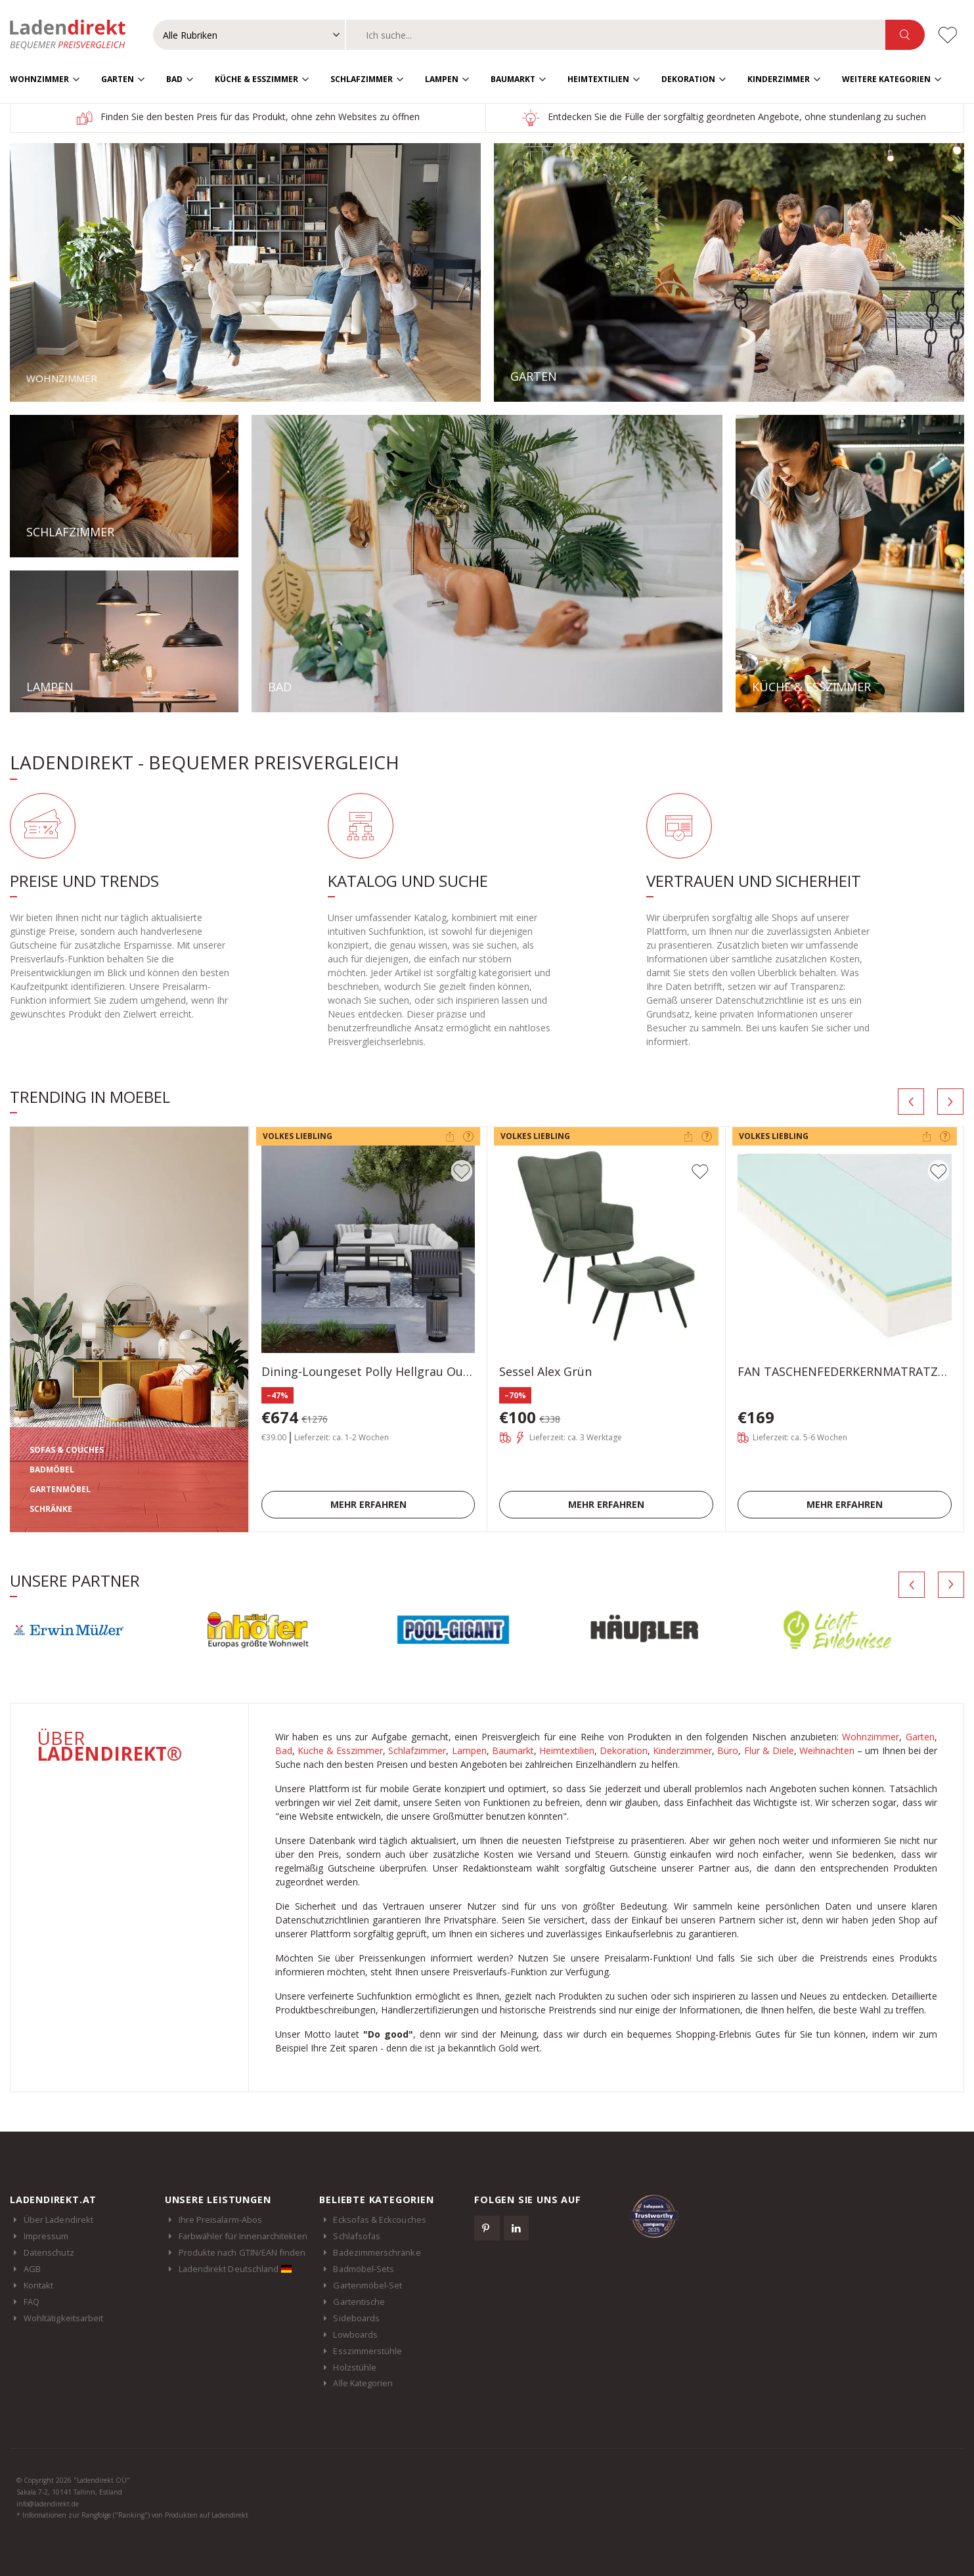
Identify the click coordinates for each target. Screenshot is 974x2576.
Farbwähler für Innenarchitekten (243, 2236)
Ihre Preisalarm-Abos (220, 2219)
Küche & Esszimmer (256, 79)
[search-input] (615, 35)
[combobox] (615, 35)
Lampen (441, 79)
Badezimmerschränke (376, 2252)
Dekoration (688, 79)
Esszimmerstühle (367, 2351)
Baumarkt (513, 79)
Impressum (46, 2236)
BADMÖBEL (52, 1469)
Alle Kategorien (363, 2383)
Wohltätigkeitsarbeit (63, 2318)
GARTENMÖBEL (60, 1489)
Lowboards (355, 2334)
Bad (174, 79)
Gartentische (359, 2302)
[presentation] (911, 1101)
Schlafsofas (356, 2236)
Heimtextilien (598, 79)
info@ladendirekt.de (47, 2503)
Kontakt (38, 2285)
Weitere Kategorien (886, 79)
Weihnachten (826, 1750)
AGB (32, 2269)
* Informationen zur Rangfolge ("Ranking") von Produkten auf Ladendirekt (132, 2515)
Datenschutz (49, 2252)
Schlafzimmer (361, 79)
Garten (117, 79)
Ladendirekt (74, 35)
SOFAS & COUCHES (67, 1449)
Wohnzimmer (39, 79)
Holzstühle (354, 2367)
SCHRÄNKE (51, 1508)
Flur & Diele (769, 1750)
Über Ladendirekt (58, 2219)
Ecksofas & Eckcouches (379, 2219)
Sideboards (356, 2318)
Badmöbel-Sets (363, 2269)
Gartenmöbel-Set (367, 2285)
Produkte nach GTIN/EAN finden (242, 2252)
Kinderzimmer (778, 79)
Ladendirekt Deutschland (235, 2269)
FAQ (31, 2302)
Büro (727, 1750)
